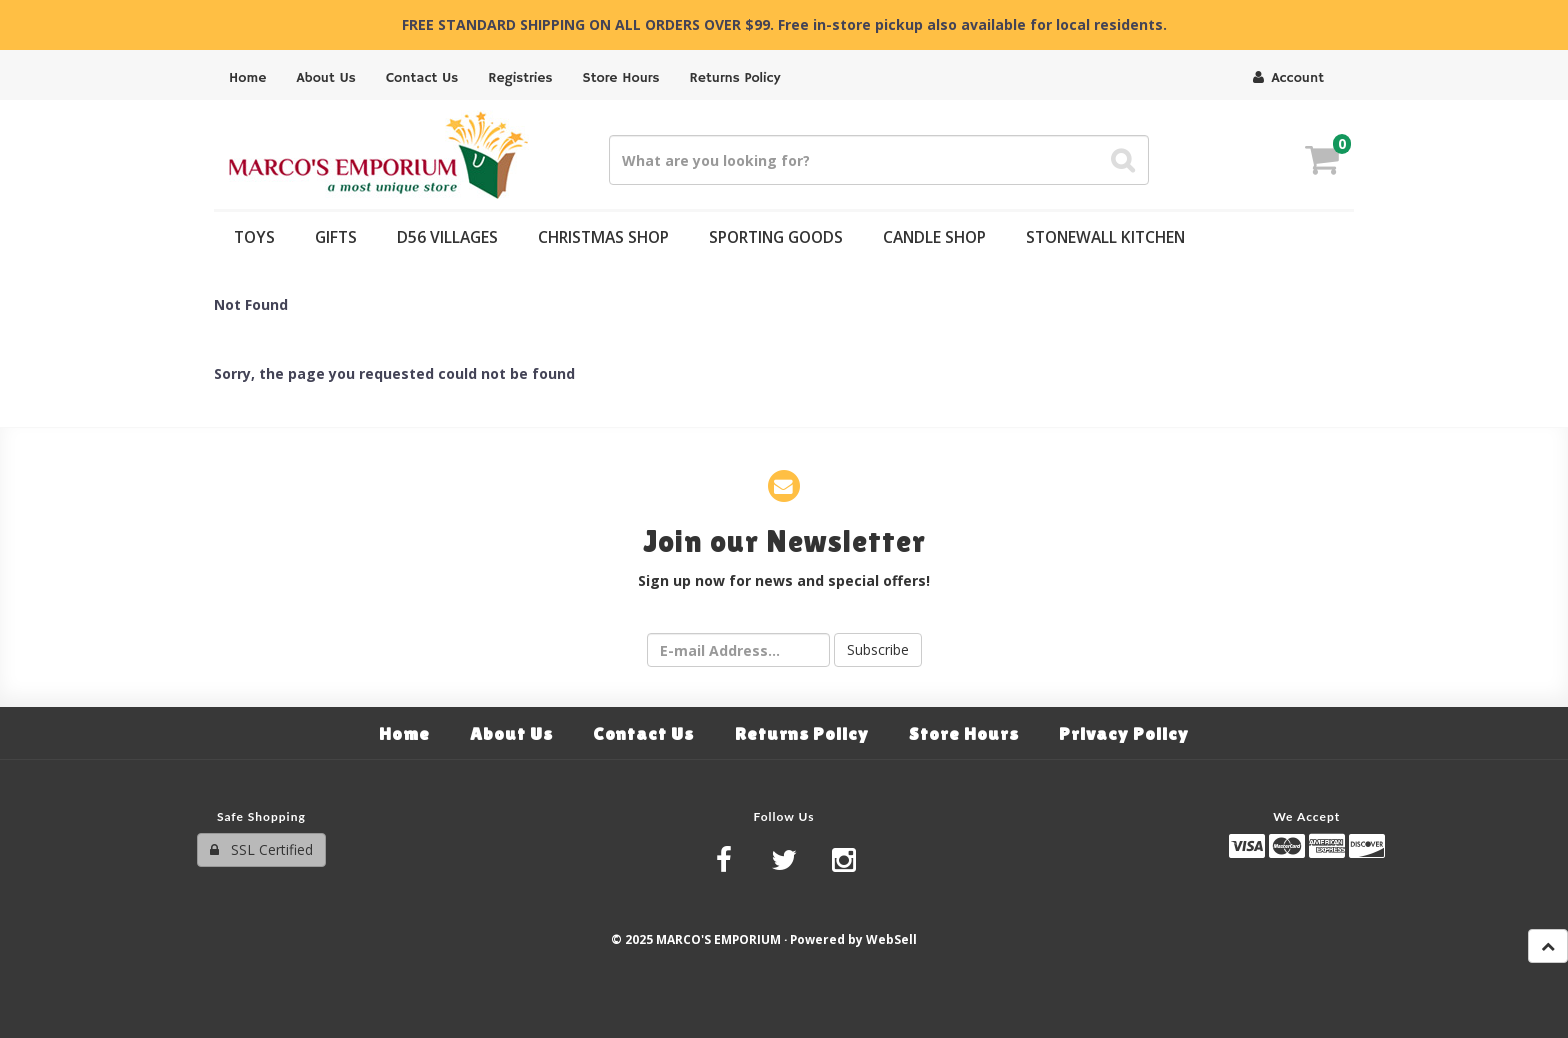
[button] (1322, 162)
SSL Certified (261, 849)
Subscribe (878, 649)
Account (1288, 78)
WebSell (891, 939)
